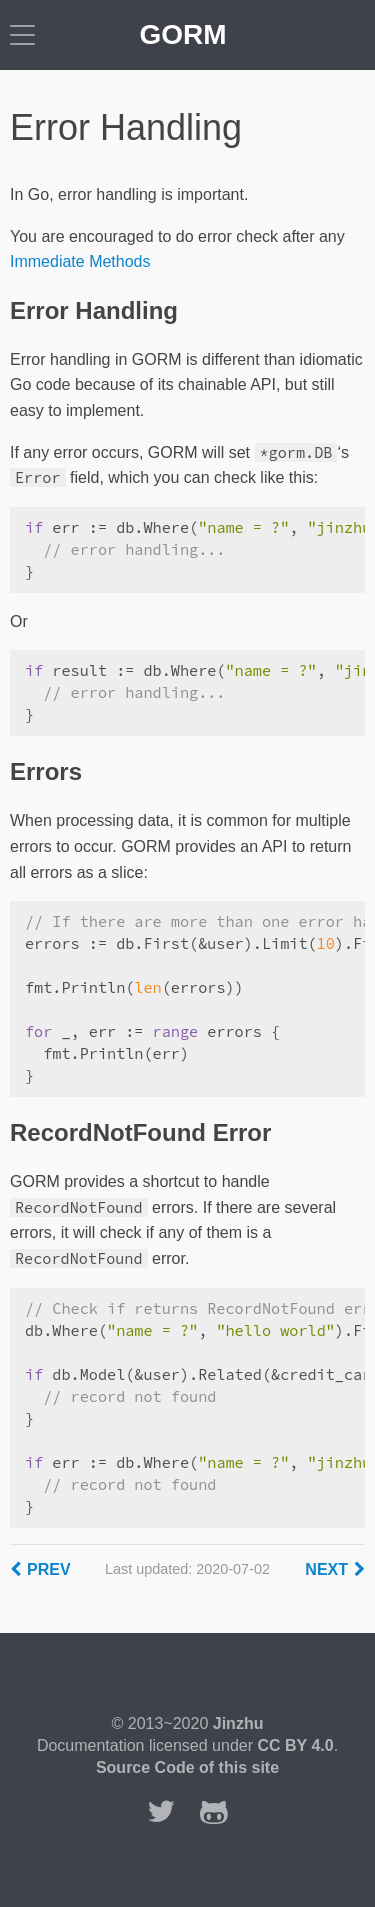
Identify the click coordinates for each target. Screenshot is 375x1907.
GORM (183, 34)
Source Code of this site (187, 1767)
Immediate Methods (80, 261)
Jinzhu (238, 1723)
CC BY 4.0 (295, 1745)
